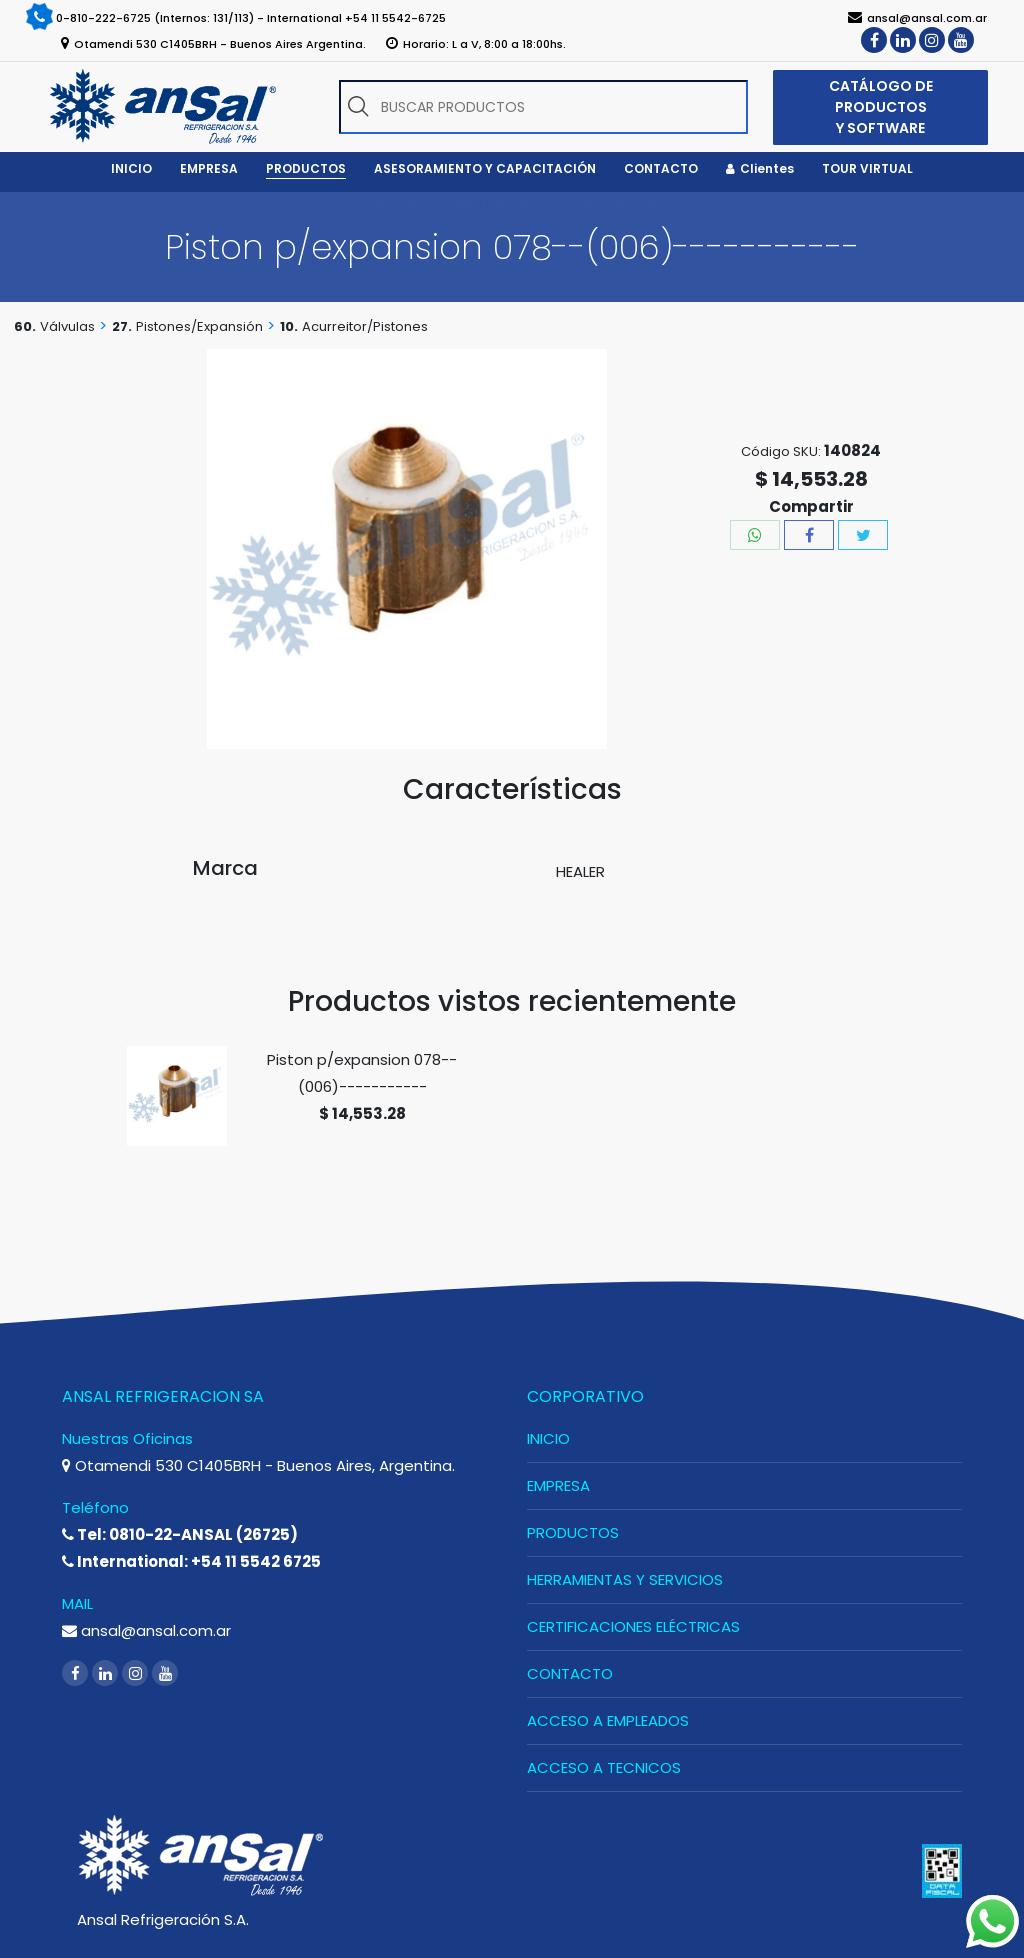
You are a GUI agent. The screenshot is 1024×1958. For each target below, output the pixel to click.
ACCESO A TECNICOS (604, 1767)
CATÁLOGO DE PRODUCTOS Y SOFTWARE (881, 107)
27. (122, 326)
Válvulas (67, 326)
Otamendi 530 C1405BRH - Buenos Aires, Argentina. (258, 1465)
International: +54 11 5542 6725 (191, 1561)
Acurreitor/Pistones (365, 326)
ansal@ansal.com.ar (146, 1630)
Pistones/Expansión (199, 326)
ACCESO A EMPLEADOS (608, 1720)
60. (25, 326)
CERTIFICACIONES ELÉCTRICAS (633, 1626)
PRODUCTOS (573, 1532)
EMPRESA (558, 1485)
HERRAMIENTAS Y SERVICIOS (625, 1579)
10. (289, 326)
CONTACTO (570, 1673)
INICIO (548, 1438)
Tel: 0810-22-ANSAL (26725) (180, 1534)
